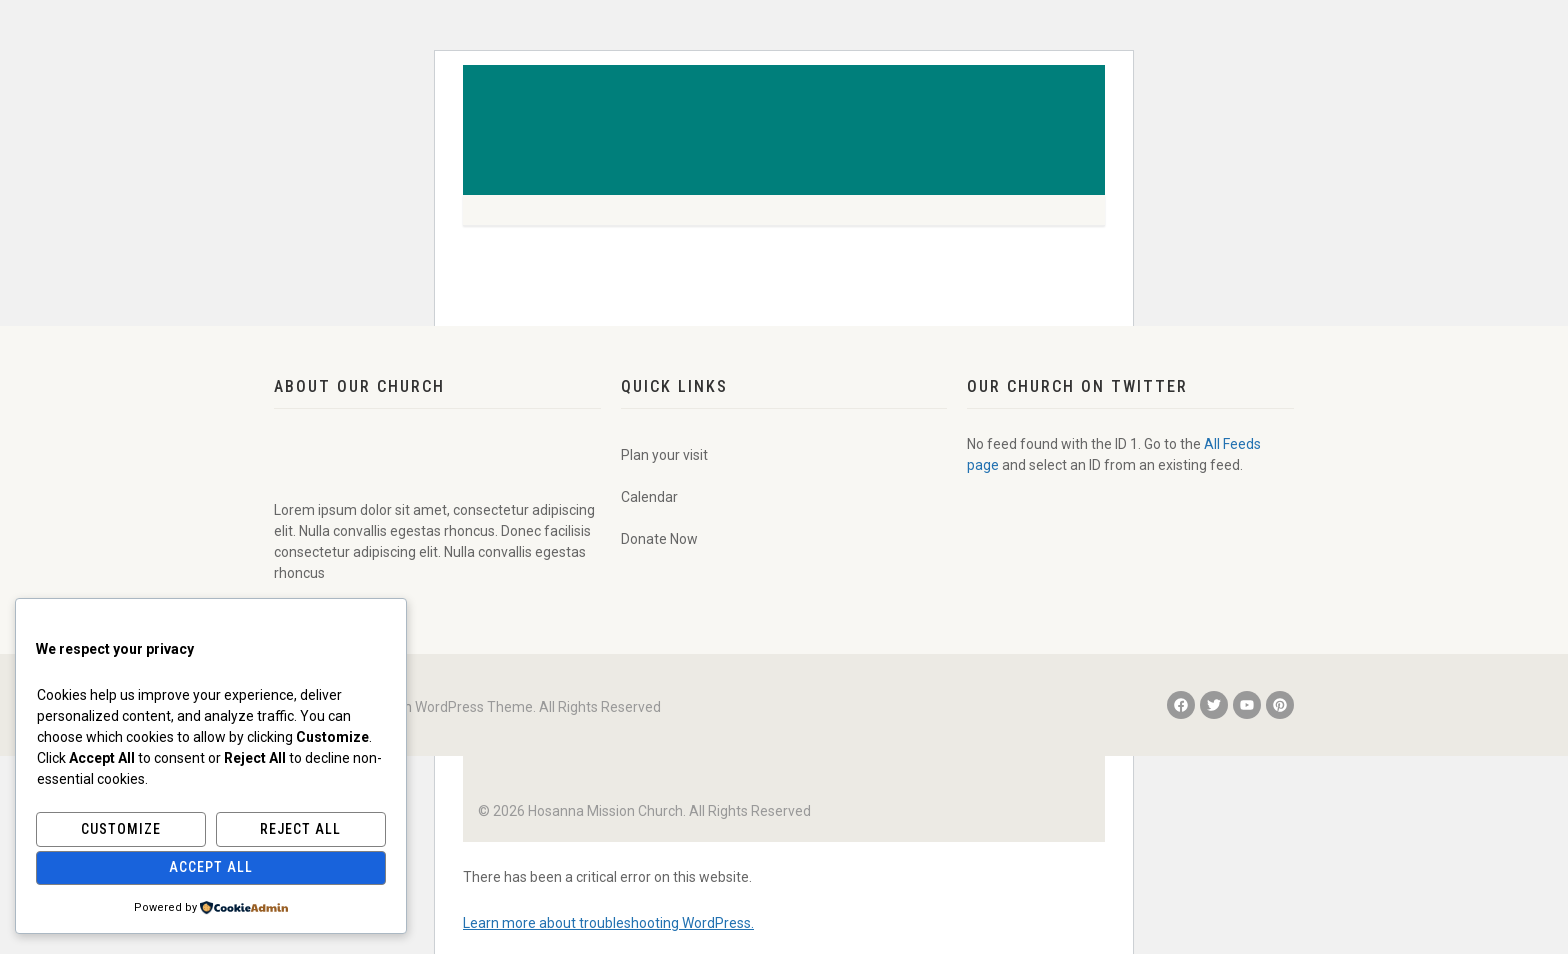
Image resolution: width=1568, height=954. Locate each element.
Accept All (211, 867)
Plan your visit (664, 455)
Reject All (300, 829)
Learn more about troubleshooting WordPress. (608, 923)
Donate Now (659, 539)
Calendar (649, 497)
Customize (121, 829)
